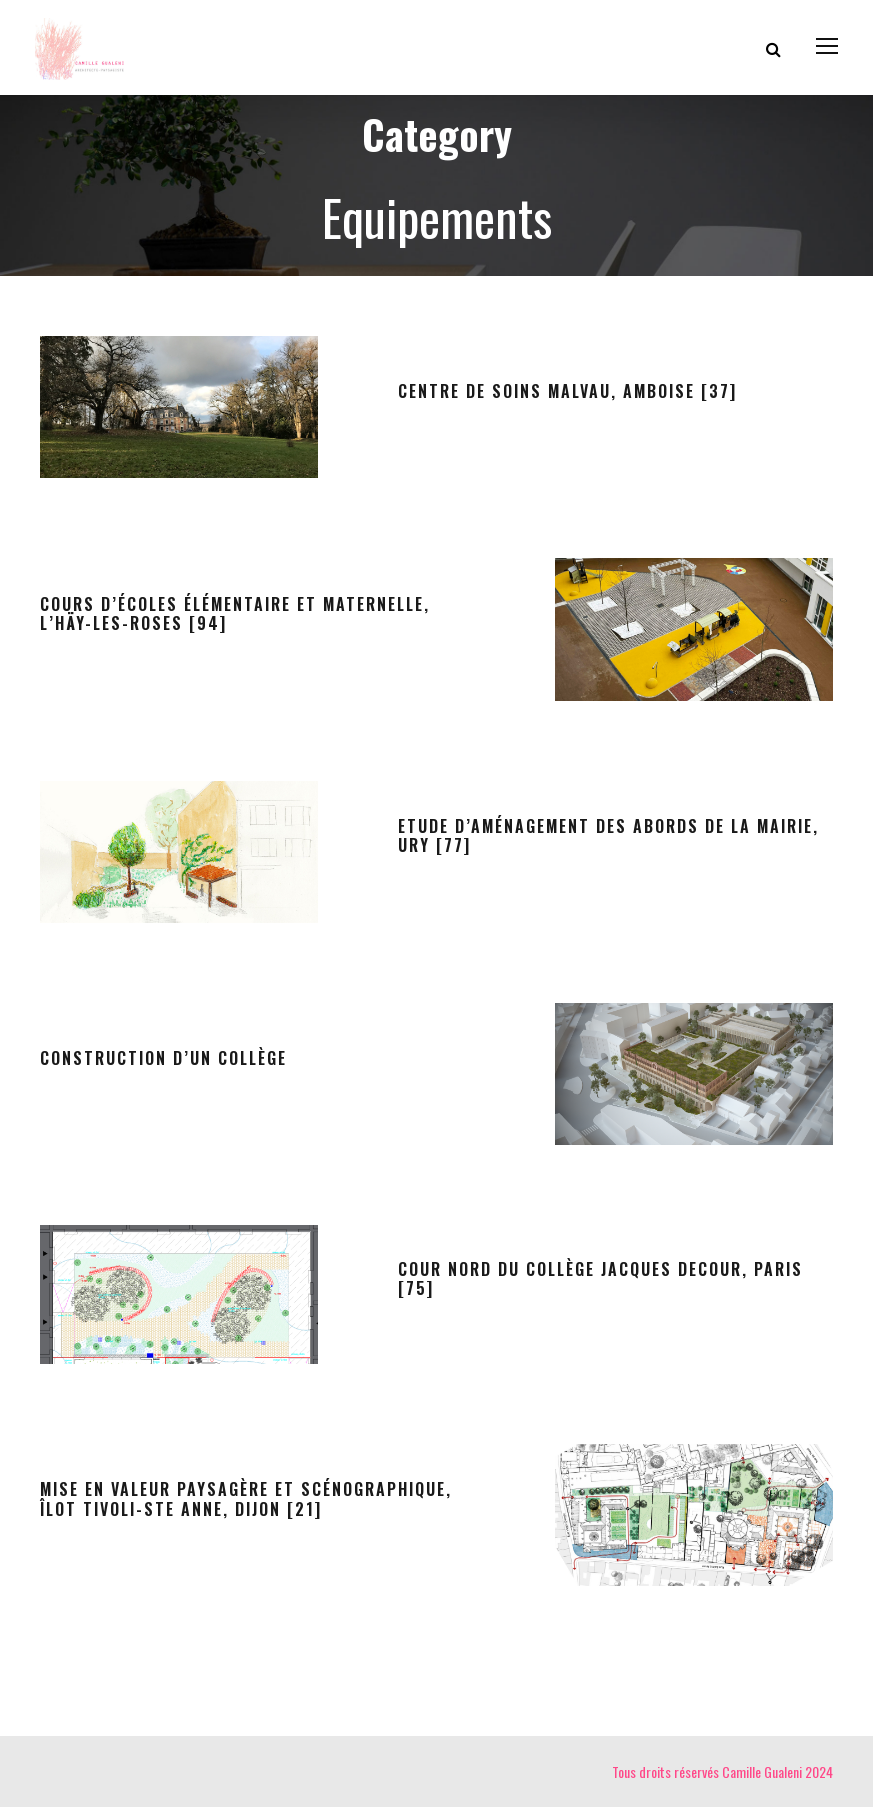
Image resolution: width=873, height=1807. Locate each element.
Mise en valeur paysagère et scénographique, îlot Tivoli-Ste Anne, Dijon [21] (246, 1498)
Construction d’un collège (163, 1058)
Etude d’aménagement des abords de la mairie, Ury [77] (608, 835)
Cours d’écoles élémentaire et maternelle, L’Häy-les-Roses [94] (235, 613)
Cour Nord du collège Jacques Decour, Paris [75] (600, 1278)
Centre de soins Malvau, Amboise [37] (567, 391)
